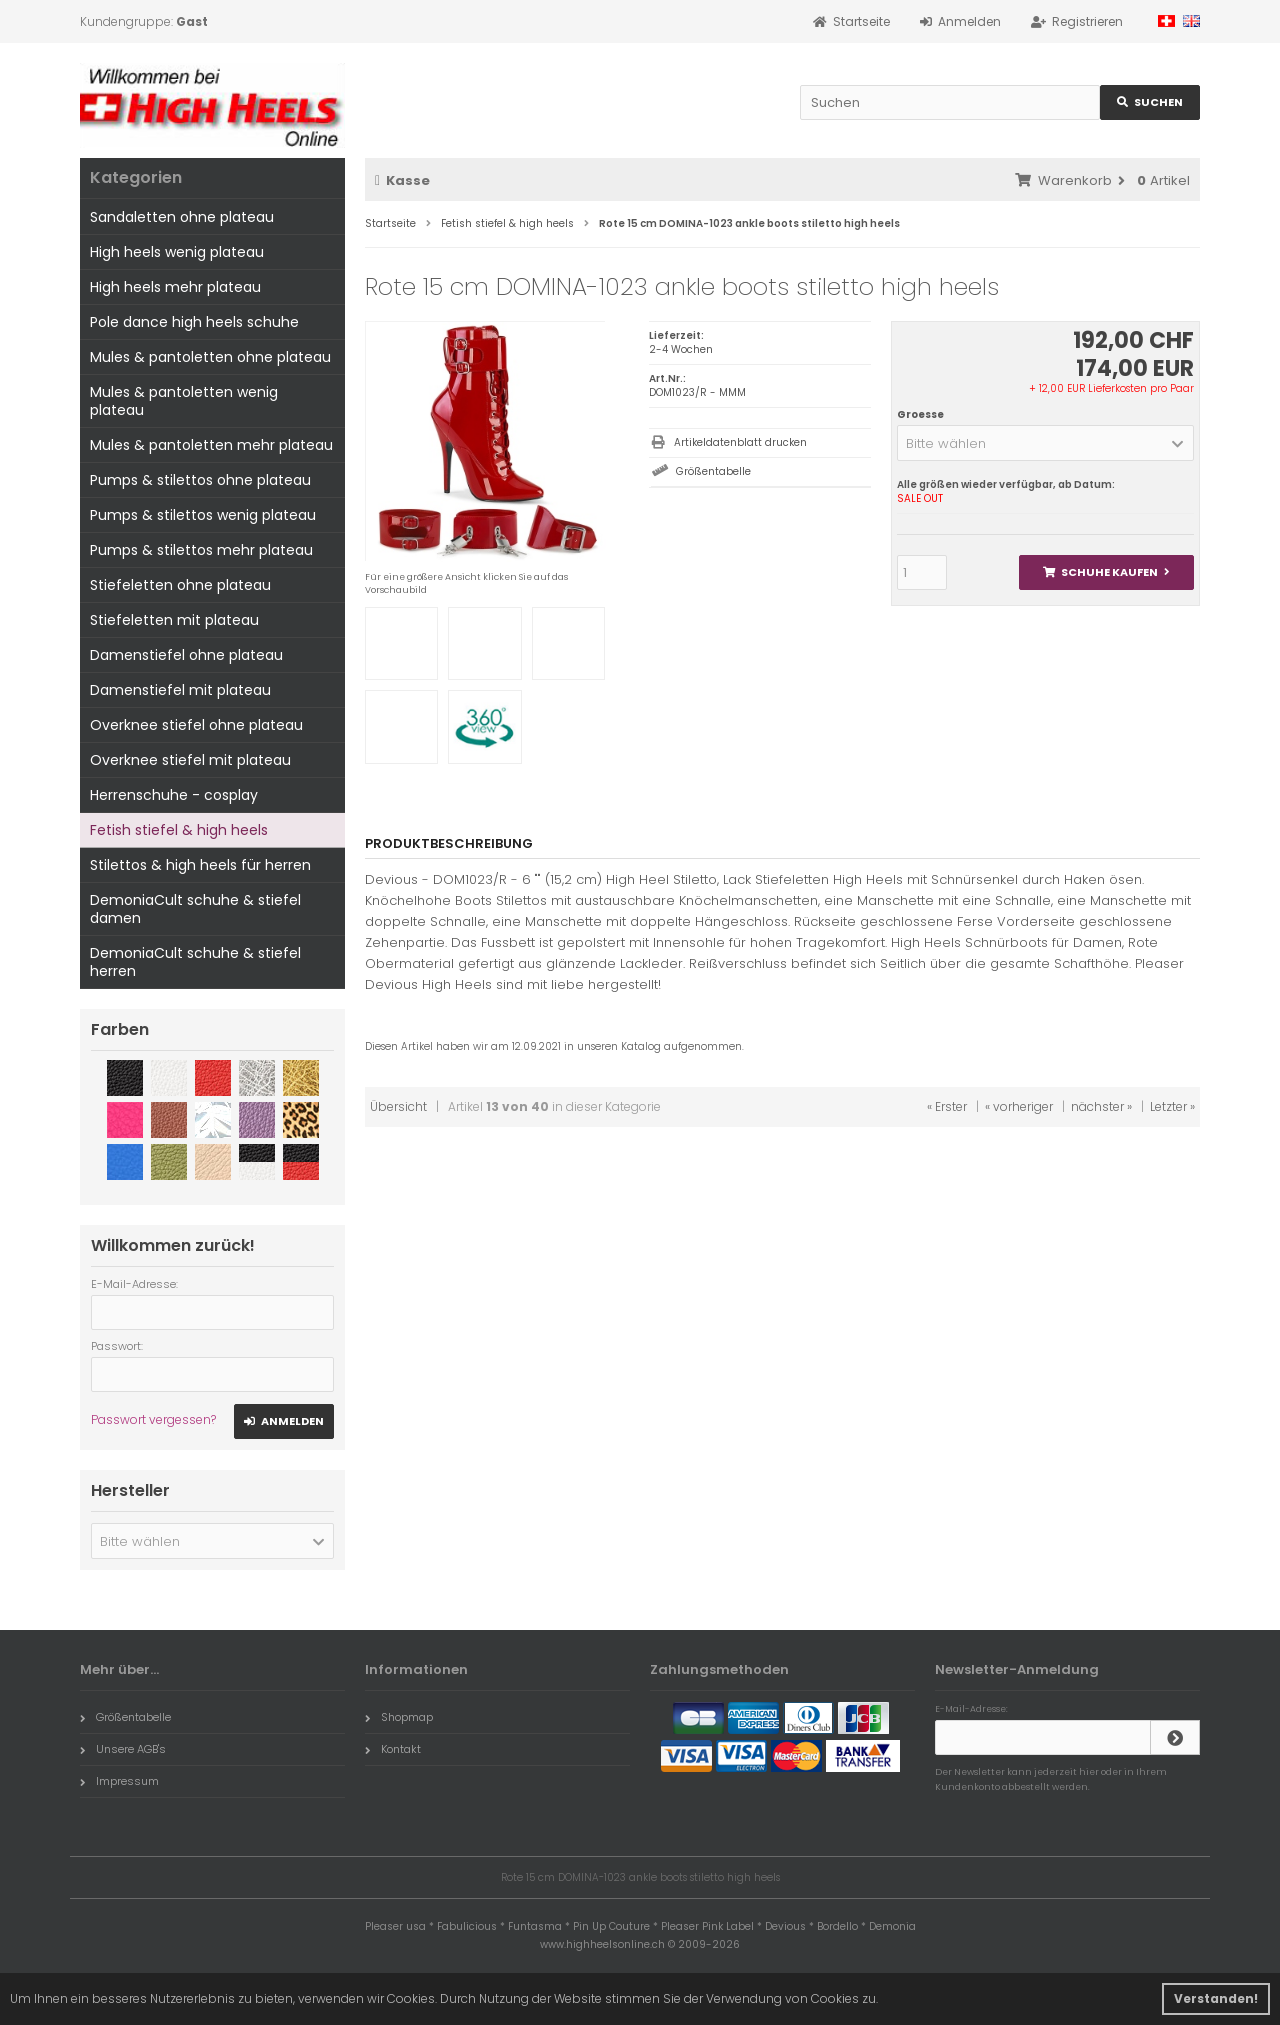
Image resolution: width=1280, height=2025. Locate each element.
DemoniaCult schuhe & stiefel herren (195, 962)
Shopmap (399, 1717)
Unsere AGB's (123, 1749)
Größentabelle (713, 471)
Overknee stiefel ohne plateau (196, 725)
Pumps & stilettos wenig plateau (203, 515)
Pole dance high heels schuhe (194, 322)
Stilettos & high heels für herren (200, 865)
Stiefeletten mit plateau (174, 620)
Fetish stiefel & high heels (179, 830)
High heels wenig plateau (177, 252)
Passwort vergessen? (153, 1419)
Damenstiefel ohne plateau (186, 655)
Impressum (119, 1781)
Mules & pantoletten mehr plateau (211, 445)
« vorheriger (1019, 1106)
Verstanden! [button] (1216, 1998)
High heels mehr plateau (175, 287)
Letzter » (1172, 1106)
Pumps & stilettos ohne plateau (200, 480)
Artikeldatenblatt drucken (740, 442)
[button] (1045, 443)
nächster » (1101, 1106)
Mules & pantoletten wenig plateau (184, 401)
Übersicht (398, 1106)
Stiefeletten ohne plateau (180, 585)
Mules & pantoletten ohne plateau (210, 357)
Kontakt (393, 1749)
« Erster (947, 1106)
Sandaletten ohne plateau (182, 217)
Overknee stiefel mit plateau (190, 760)
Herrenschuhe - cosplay (174, 795)
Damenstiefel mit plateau (180, 690)
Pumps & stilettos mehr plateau (201, 550)
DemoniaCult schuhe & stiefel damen (195, 909)
